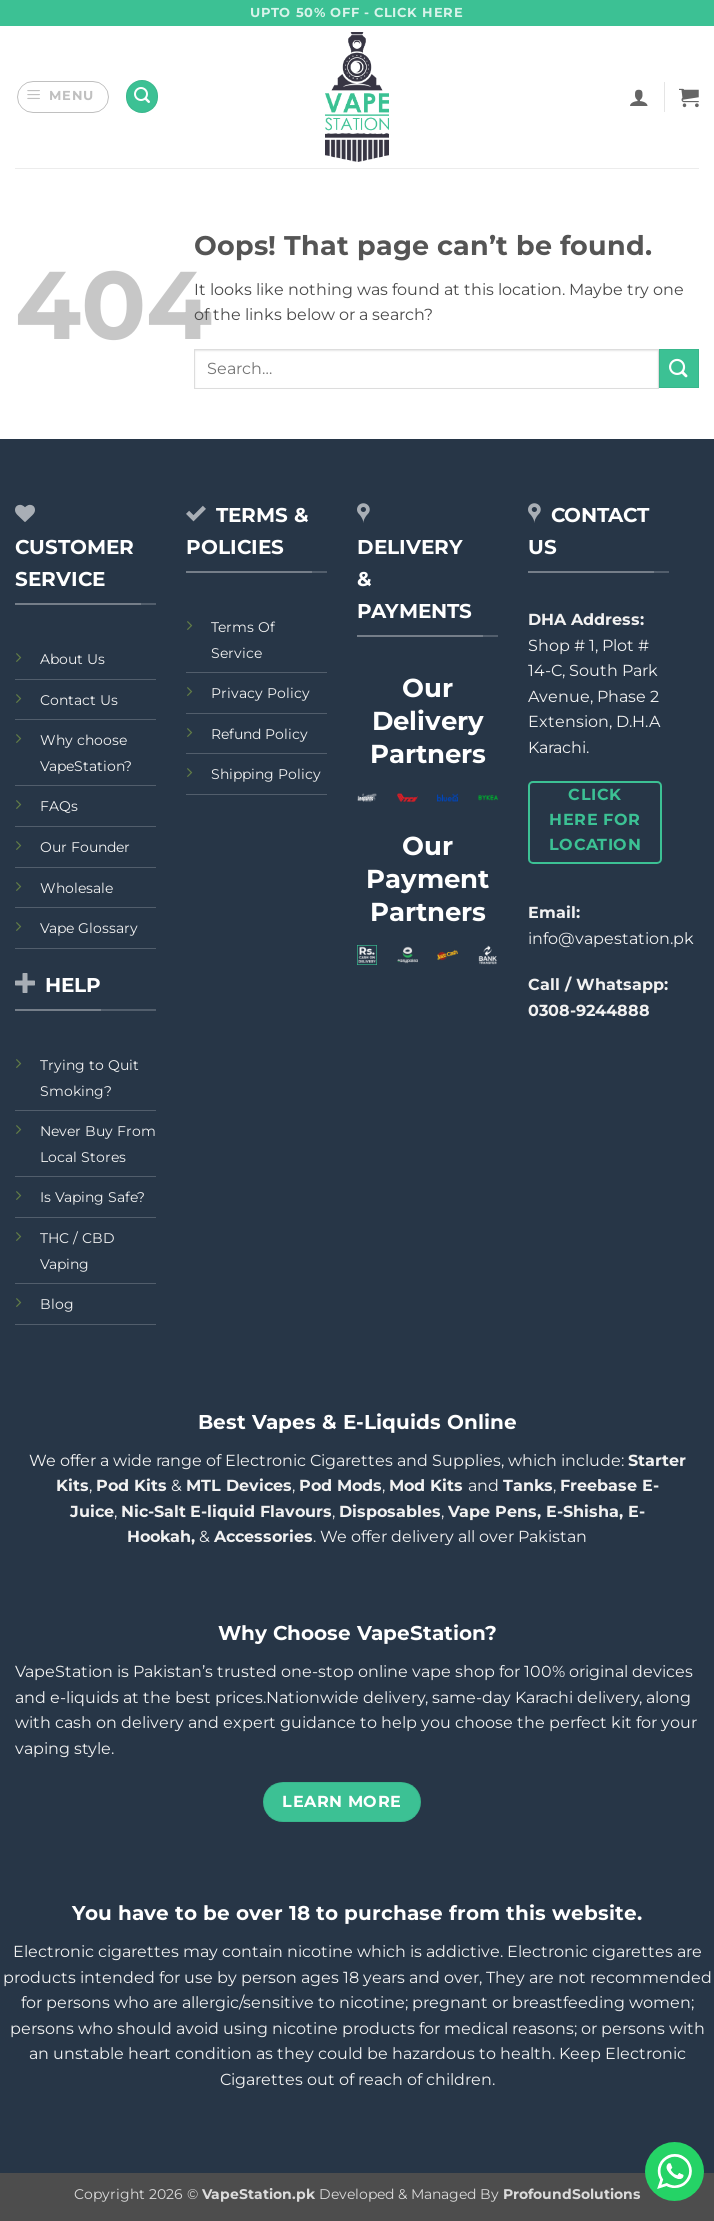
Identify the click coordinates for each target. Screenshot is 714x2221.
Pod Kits (131, 1485)
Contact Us (79, 700)
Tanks (528, 1485)
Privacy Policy (260, 693)
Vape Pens (492, 1511)
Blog (57, 1304)
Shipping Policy (266, 774)
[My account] (639, 97)
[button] (63, 97)
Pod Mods (340, 1485)
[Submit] (679, 368)
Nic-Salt (153, 1511)
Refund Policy (259, 734)
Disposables (390, 1511)
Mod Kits (428, 1485)
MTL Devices (239, 1485)
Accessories (263, 1536)
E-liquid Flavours (261, 1511)
